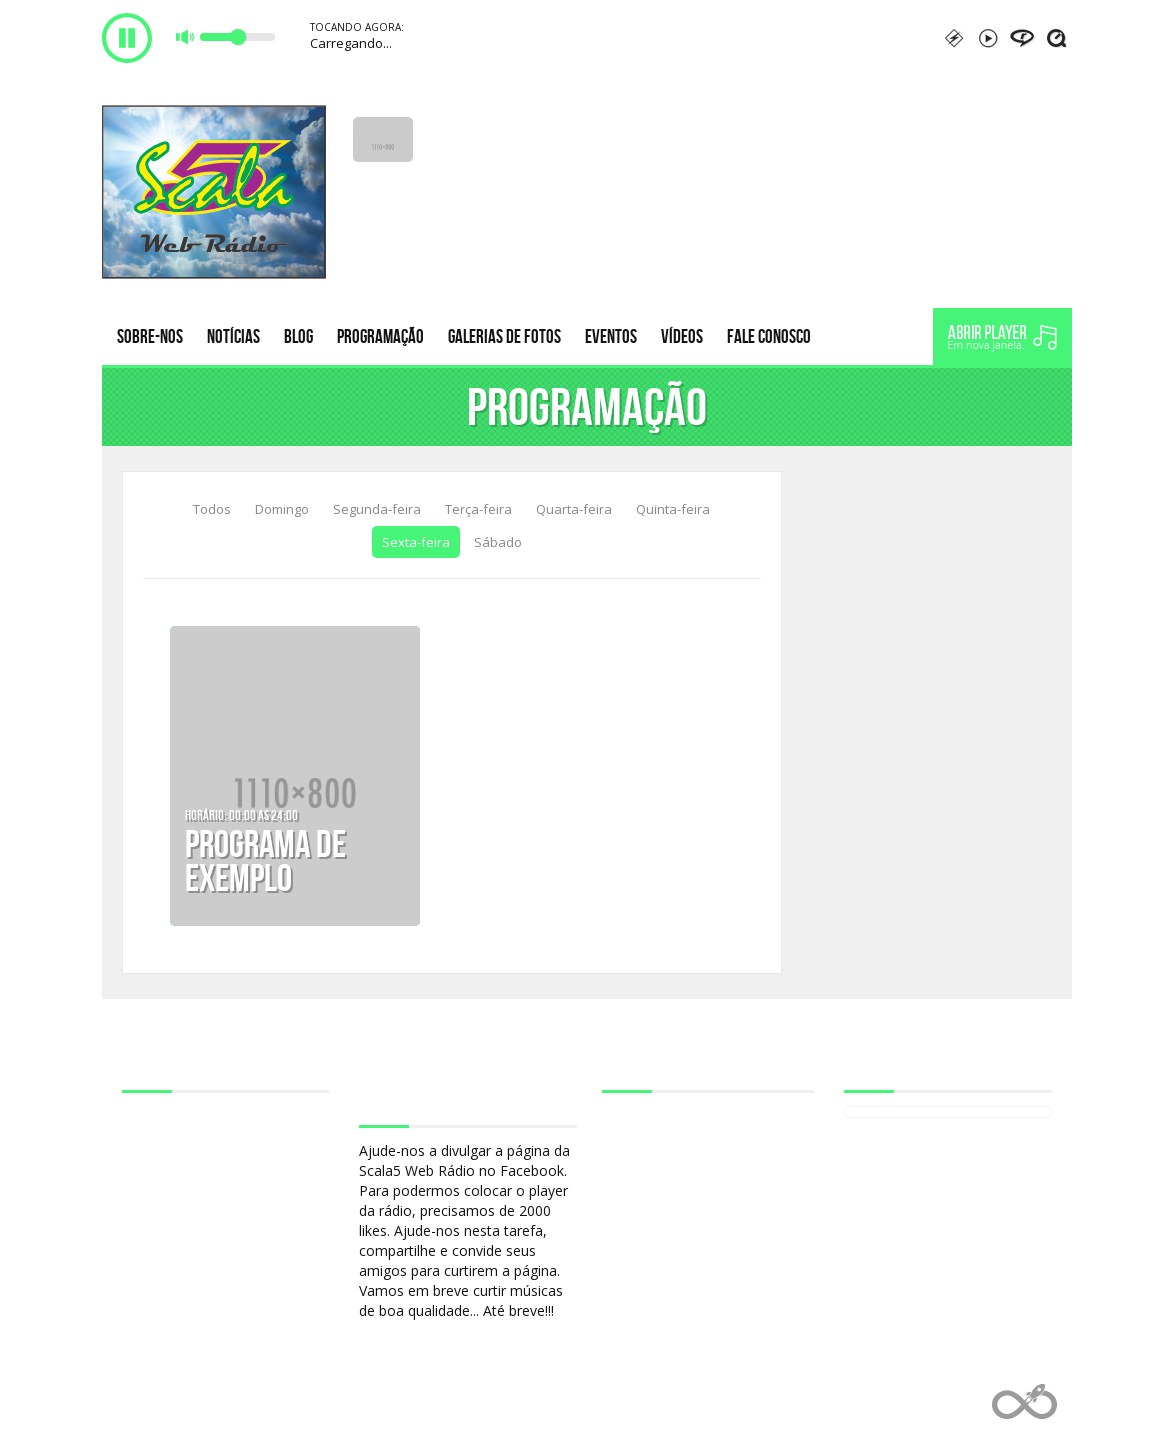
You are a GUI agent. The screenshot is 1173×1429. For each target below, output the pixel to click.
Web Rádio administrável (1024, 1401)
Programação (380, 336)
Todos (212, 509)
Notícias (233, 336)
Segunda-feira (377, 509)
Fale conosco (769, 336)
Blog (298, 336)
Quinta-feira (673, 509)
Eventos (611, 336)
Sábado (498, 542)
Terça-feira (478, 509)
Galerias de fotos (504, 336)
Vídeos (682, 336)
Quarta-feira (574, 509)
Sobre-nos (150, 336)
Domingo (282, 509)
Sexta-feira (416, 542)
